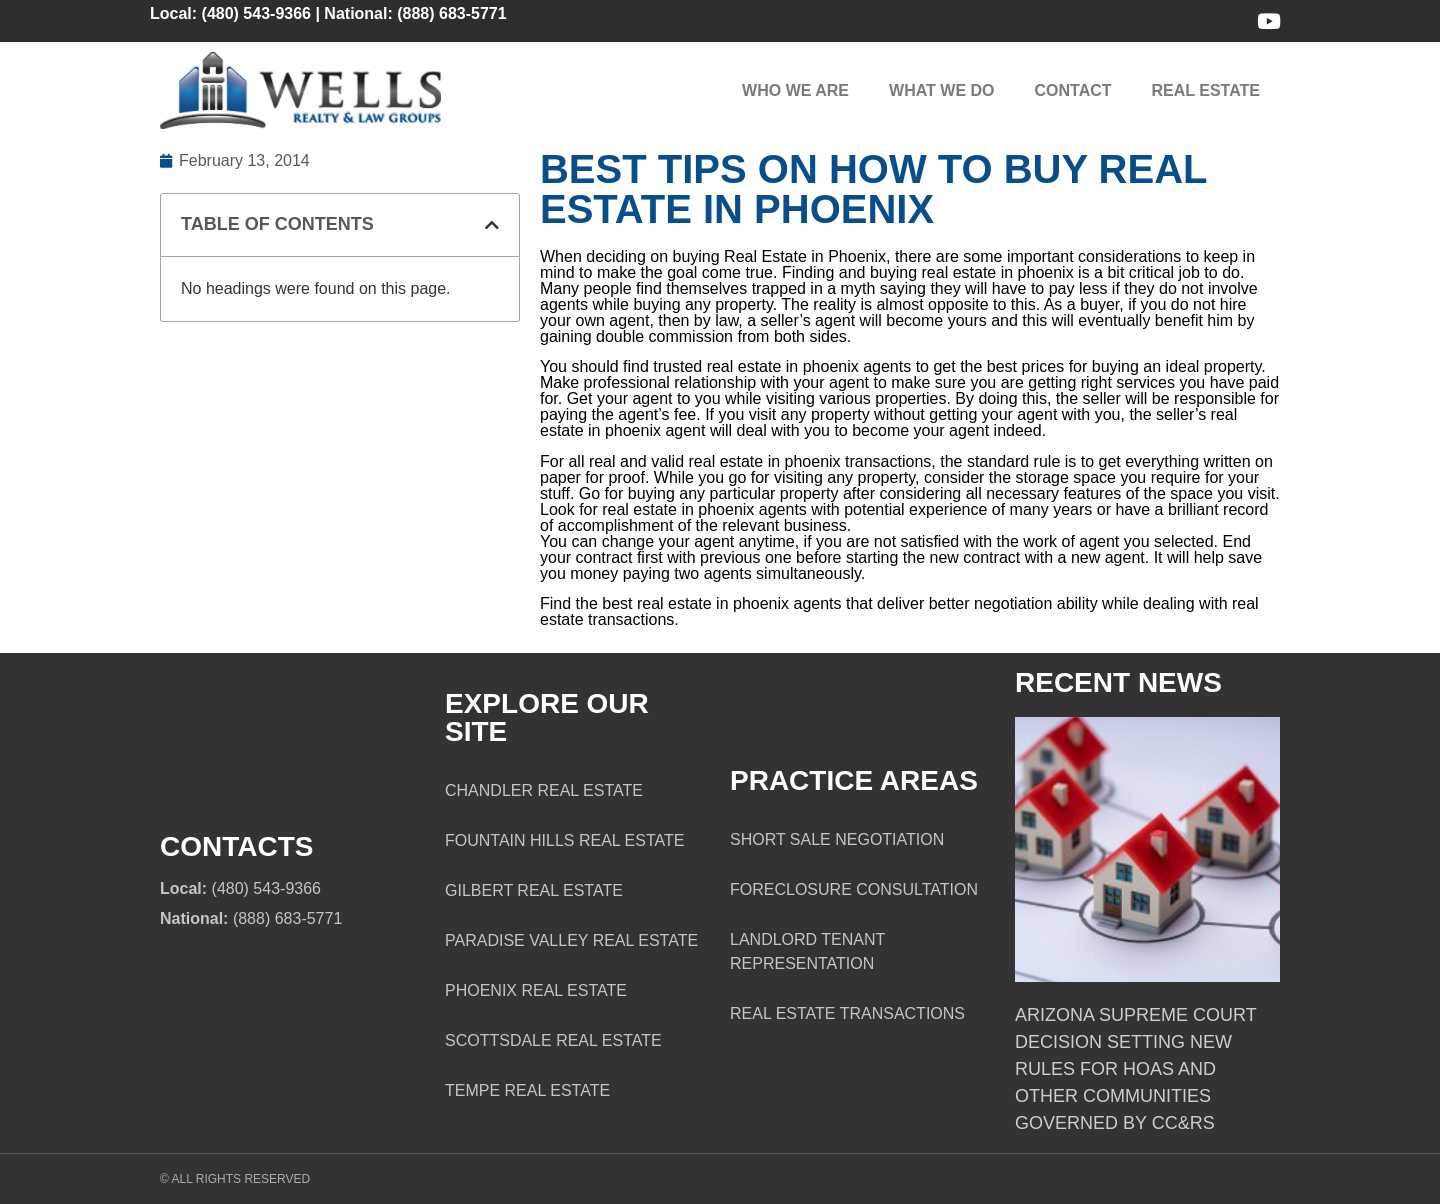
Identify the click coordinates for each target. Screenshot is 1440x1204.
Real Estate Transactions (847, 1013)
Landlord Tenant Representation (807, 951)
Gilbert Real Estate (534, 890)
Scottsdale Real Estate (553, 1040)
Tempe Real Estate (527, 1090)
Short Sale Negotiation (837, 839)
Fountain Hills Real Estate (564, 840)
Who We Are (795, 90)
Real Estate (1206, 90)
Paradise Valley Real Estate (571, 940)
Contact (1073, 90)
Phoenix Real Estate (536, 990)
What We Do (941, 90)
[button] (492, 225)
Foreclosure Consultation (854, 889)
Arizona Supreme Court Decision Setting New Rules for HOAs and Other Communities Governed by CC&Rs (1135, 1069)
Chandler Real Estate (544, 790)
